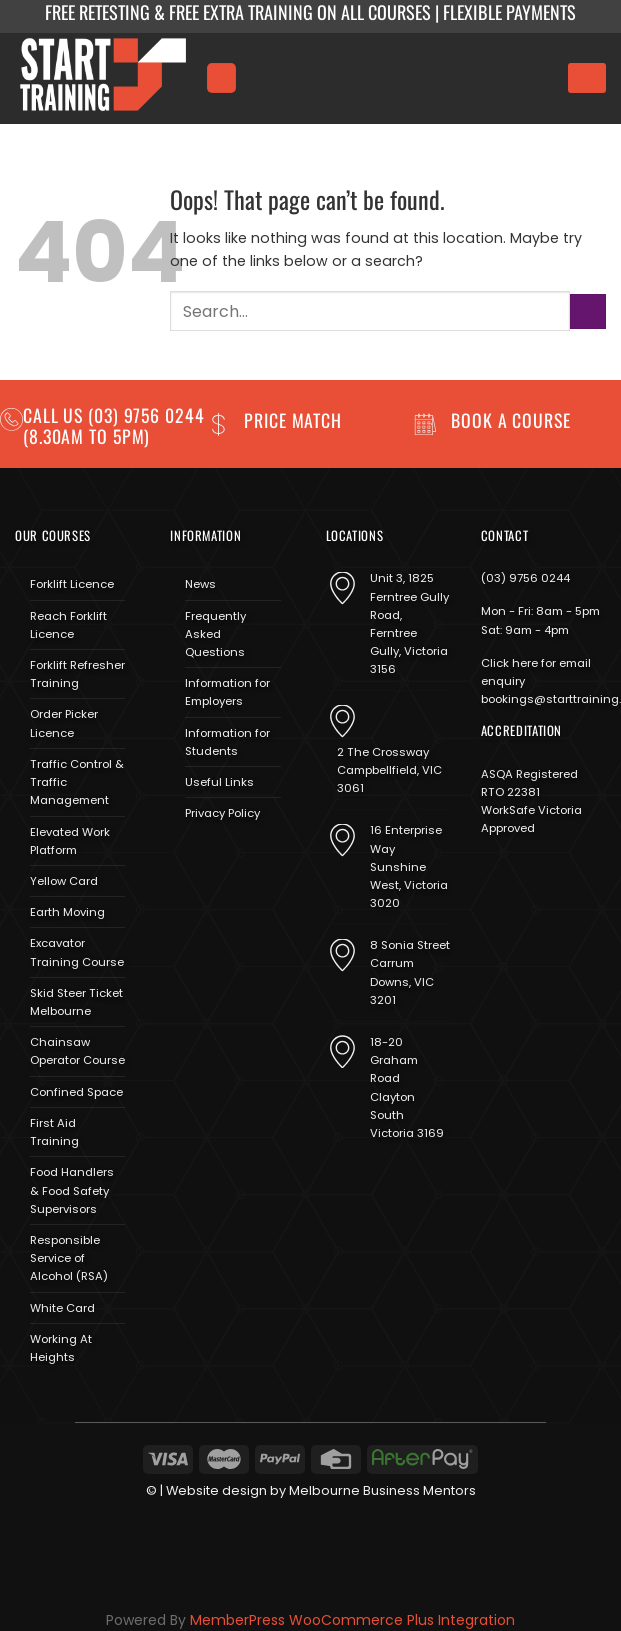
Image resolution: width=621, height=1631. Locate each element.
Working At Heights (61, 1348)
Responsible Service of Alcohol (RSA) (69, 1258)
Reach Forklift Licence (68, 625)
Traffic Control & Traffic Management (77, 782)
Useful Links (219, 782)
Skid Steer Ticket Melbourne (76, 1002)
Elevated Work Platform (70, 841)
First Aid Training (54, 1132)
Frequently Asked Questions (215, 634)
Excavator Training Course (77, 952)
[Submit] (588, 311)
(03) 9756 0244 (525, 578)
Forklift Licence (72, 584)
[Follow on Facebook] (184, 860)
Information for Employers (227, 692)
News (200, 584)
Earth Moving (67, 912)
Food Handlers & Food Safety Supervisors (72, 1190)
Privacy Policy (222, 813)
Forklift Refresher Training (77, 674)
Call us (55, 415)
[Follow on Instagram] (213, 860)
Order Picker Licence (64, 723)
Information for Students (227, 742)
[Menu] (221, 77)
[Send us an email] (241, 860)
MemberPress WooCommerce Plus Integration (352, 1620)
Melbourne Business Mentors (382, 1490)
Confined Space (76, 1092)
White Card (62, 1308)
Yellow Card (64, 881)
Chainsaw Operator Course (77, 1051)
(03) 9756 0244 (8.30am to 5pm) (114, 425)
